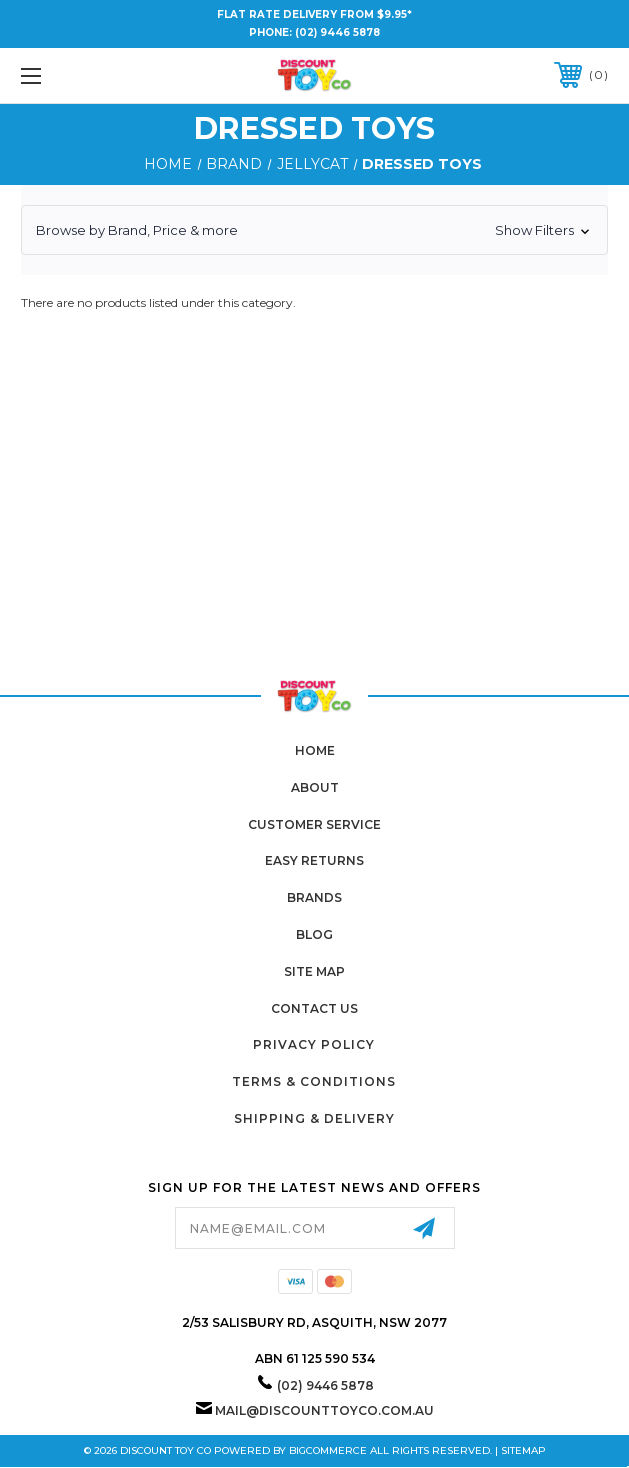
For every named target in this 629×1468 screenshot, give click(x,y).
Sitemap (523, 1450)
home (315, 750)
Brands (314, 897)
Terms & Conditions (314, 1081)
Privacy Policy (314, 1044)
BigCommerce (328, 1450)
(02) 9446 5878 (337, 32)
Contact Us (314, 1008)
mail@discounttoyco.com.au (324, 1410)
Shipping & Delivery (314, 1118)
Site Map (314, 971)
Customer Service (314, 824)
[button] (314, 230)
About (315, 787)
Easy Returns (314, 860)
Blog (314, 934)
